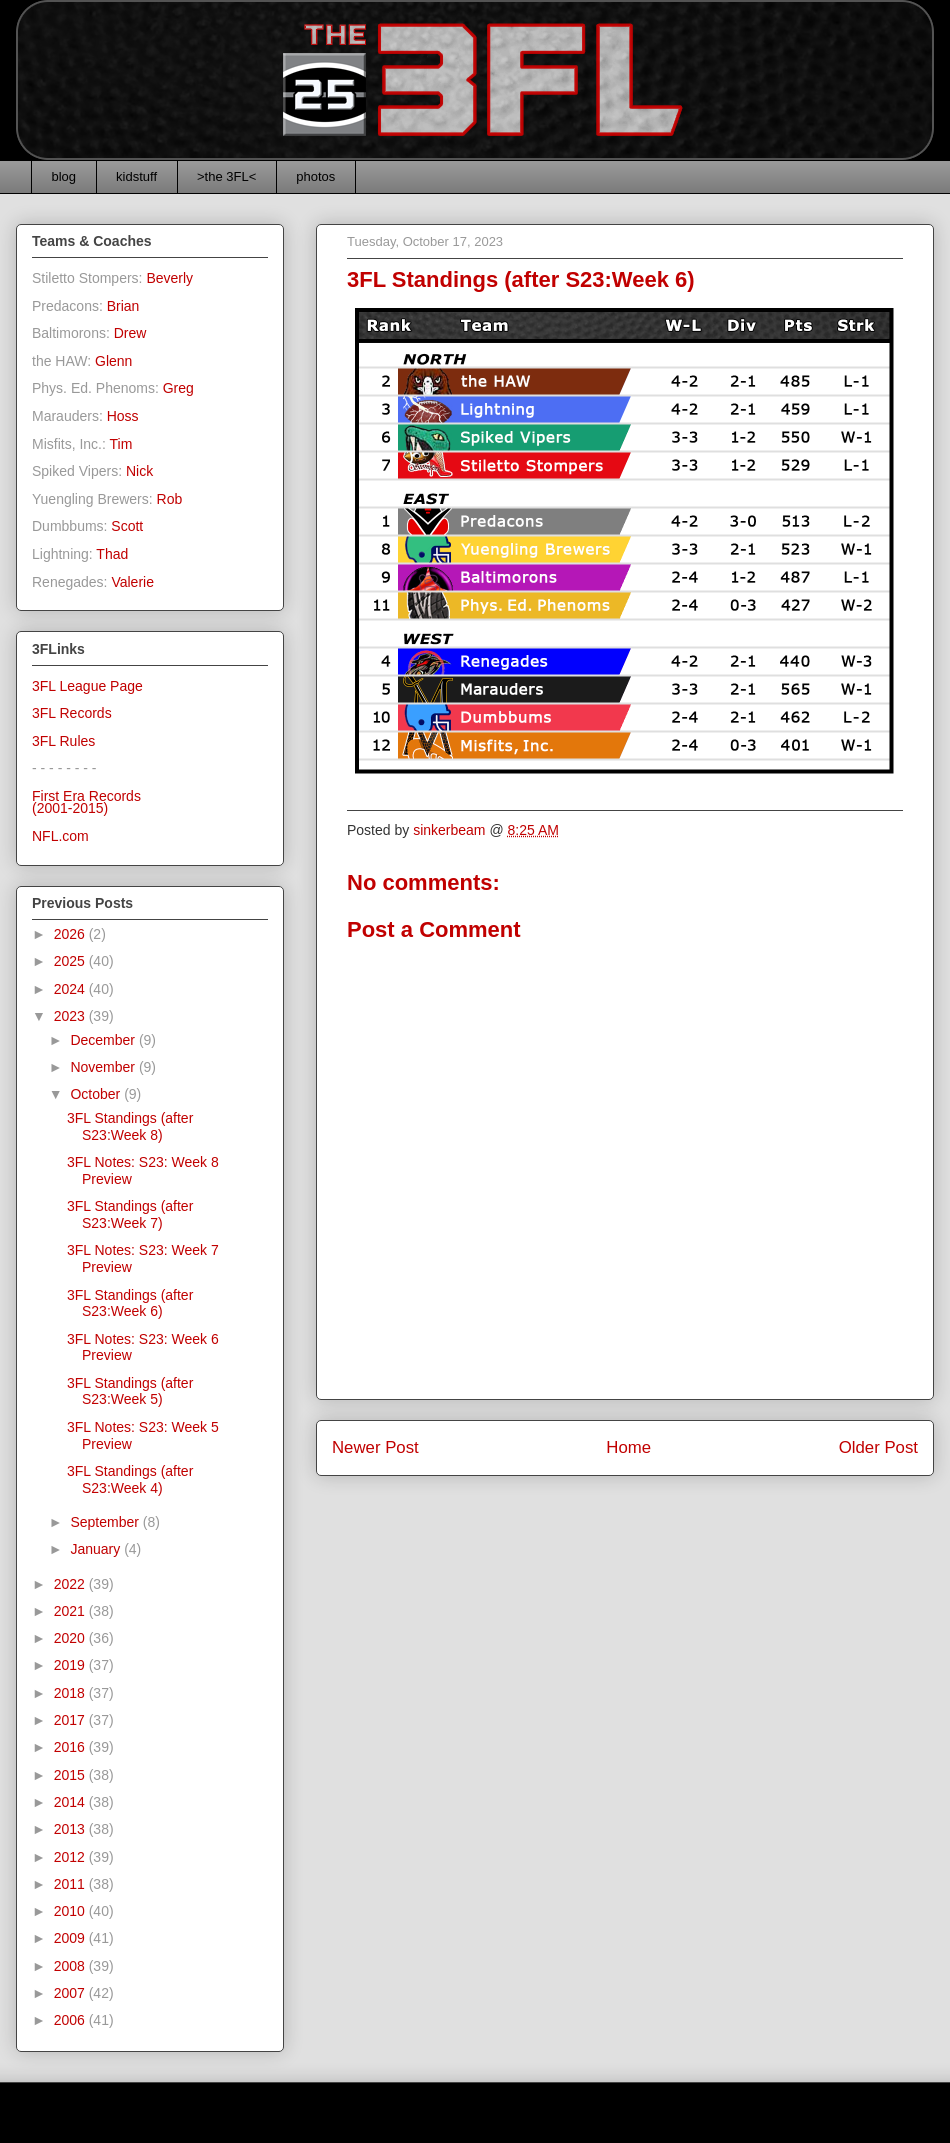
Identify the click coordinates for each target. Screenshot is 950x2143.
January (97, 1549)
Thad (112, 554)
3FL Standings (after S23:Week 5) (130, 1391)
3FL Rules (63, 741)
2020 (71, 1638)
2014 (71, 1802)
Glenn (113, 361)
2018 (71, 1693)
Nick (139, 471)
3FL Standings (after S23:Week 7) (130, 1214)
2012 (71, 1857)
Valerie (132, 582)
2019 (71, 1665)
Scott (127, 526)
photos (315, 176)
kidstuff (136, 176)
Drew (130, 333)
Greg (178, 388)
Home (628, 1447)
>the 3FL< (226, 176)
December (104, 1040)
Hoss (123, 416)
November (104, 1067)
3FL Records (72, 713)
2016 (71, 1747)
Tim (121, 444)
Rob (170, 499)
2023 (71, 1016)
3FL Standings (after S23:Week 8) (130, 1126)
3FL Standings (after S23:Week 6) (130, 1303)
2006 (71, 2020)
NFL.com (60, 836)
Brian (123, 306)
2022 (71, 1584)
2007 (71, 1993)
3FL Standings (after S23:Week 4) (130, 1479)
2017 (71, 1720)
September (106, 1522)
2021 (71, 1611)
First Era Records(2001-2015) (86, 802)
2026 (71, 934)
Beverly (169, 278)
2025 (71, 961)
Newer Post (375, 1447)
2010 (71, 1911)
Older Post (878, 1447)
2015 (71, 1775)
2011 (71, 1884)
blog (64, 176)
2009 (71, 1938)
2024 (71, 989)
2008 (71, 1966)
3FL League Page (87, 686)
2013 (71, 1829)
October (97, 1094)
